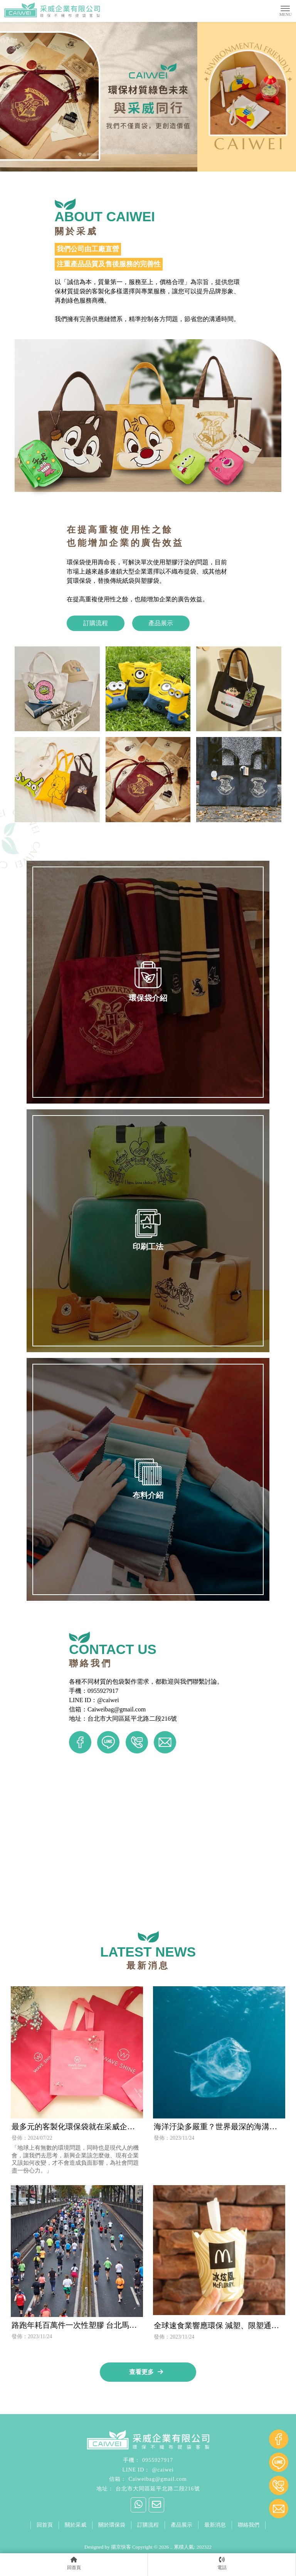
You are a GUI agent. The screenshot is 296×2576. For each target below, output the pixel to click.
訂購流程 (96, 623)
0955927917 (157, 2460)
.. (171, 2547)
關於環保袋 (111, 2525)
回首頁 (45, 2525)
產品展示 (161, 623)
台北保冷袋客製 (233, 2537)
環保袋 (54, 2537)
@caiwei (162, 2470)
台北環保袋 (75, 2537)
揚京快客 (121, 2547)
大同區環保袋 (105, 2537)
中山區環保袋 (136, 2537)
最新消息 (215, 2525)
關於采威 (75, 2525)
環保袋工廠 (165, 2537)
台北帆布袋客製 (197, 2537)
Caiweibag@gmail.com (157, 2479)
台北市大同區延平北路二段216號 (158, 2489)
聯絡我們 (248, 2525)
